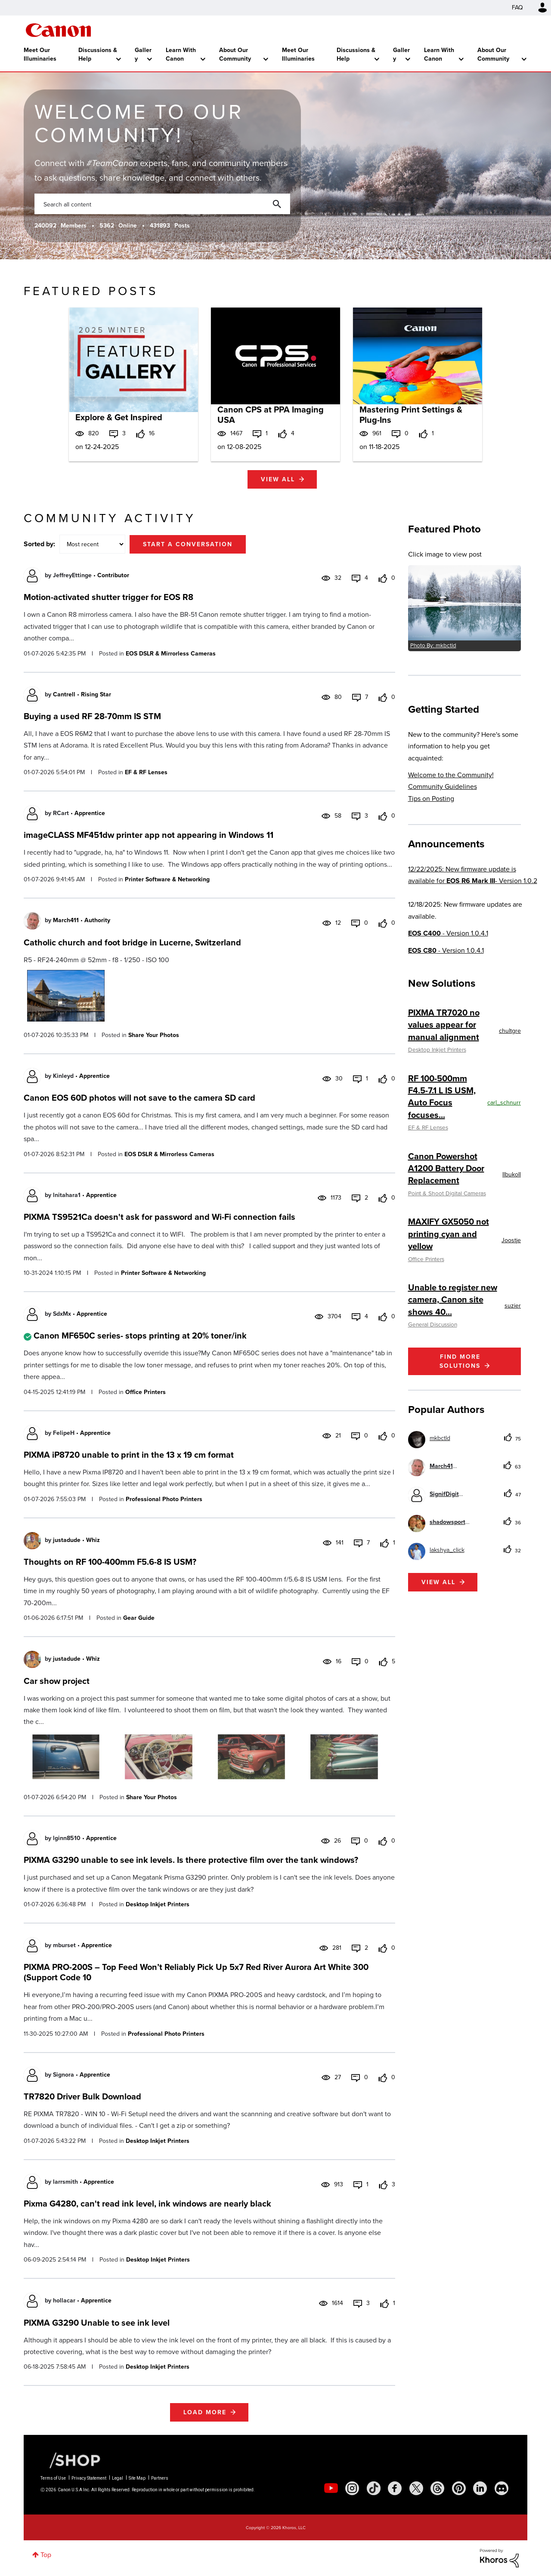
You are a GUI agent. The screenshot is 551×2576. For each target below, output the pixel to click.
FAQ (517, 7)
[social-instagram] (352, 2488)
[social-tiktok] (374, 2488)
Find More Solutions (460, 1361)
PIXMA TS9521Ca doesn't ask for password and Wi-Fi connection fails (159, 1216)
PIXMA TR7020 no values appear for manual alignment (444, 1024)
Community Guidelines (442, 786)
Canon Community (58, 30)
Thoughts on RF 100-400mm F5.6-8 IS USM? (110, 1561)
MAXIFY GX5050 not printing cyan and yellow (448, 1234)
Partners (159, 2478)
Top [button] (45, 2555)
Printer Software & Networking (167, 879)
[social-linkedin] (480, 2488)
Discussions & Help (97, 54)
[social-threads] (437, 2488)
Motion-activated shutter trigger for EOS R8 (108, 597)
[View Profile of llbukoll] (511, 1174)
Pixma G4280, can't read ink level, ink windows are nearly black (147, 2203)
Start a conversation (187, 544)
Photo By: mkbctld (433, 645)
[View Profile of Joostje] (511, 1240)
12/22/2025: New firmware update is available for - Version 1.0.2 (472, 875)
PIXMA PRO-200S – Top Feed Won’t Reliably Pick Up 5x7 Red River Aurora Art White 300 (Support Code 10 (196, 1972)
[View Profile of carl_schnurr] (504, 1102)
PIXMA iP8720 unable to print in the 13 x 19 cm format (129, 1454)
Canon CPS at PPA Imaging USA (270, 414)
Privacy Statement (88, 2478)
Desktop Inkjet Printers (157, 1904)
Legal (117, 2478)
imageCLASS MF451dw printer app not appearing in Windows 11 (148, 834)
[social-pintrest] (459, 2488)
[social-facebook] (395, 2488)
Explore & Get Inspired (118, 417)
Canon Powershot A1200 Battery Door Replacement (446, 1168)
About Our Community (235, 54)
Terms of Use (53, 2478)
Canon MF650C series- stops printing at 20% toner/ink (140, 1335)
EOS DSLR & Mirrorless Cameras (171, 653)
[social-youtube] (331, 2488)
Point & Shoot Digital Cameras (447, 1193)
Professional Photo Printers (164, 1499)
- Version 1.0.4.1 (448, 933)
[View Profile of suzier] (513, 1305)
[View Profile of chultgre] (510, 1030)
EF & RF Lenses (146, 772)
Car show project (57, 1680)
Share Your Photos (153, 1035)
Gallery (143, 54)
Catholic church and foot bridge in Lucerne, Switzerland (132, 942)
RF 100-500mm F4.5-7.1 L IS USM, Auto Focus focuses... (442, 1096)
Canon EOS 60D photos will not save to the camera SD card (139, 1097)
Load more (204, 2412)
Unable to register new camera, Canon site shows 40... (452, 1299)
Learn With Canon (181, 54)
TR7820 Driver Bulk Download (82, 2096)
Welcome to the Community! (451, 775)
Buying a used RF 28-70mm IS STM (92, 716)
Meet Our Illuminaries (40, 54)
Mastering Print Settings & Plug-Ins (410, 414)
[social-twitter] (416, 2488)
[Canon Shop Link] (70, 2460)
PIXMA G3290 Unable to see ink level (97, 2322)
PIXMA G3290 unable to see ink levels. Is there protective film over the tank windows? (191, 1859)
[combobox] (162, 204)
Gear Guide (139, 1617)
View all (278, 479)
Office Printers (145, 1392)
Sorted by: (39, 544)
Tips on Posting (431, 798)
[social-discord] (501, 2488)
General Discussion (432, 1324)
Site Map (137, 2478)
